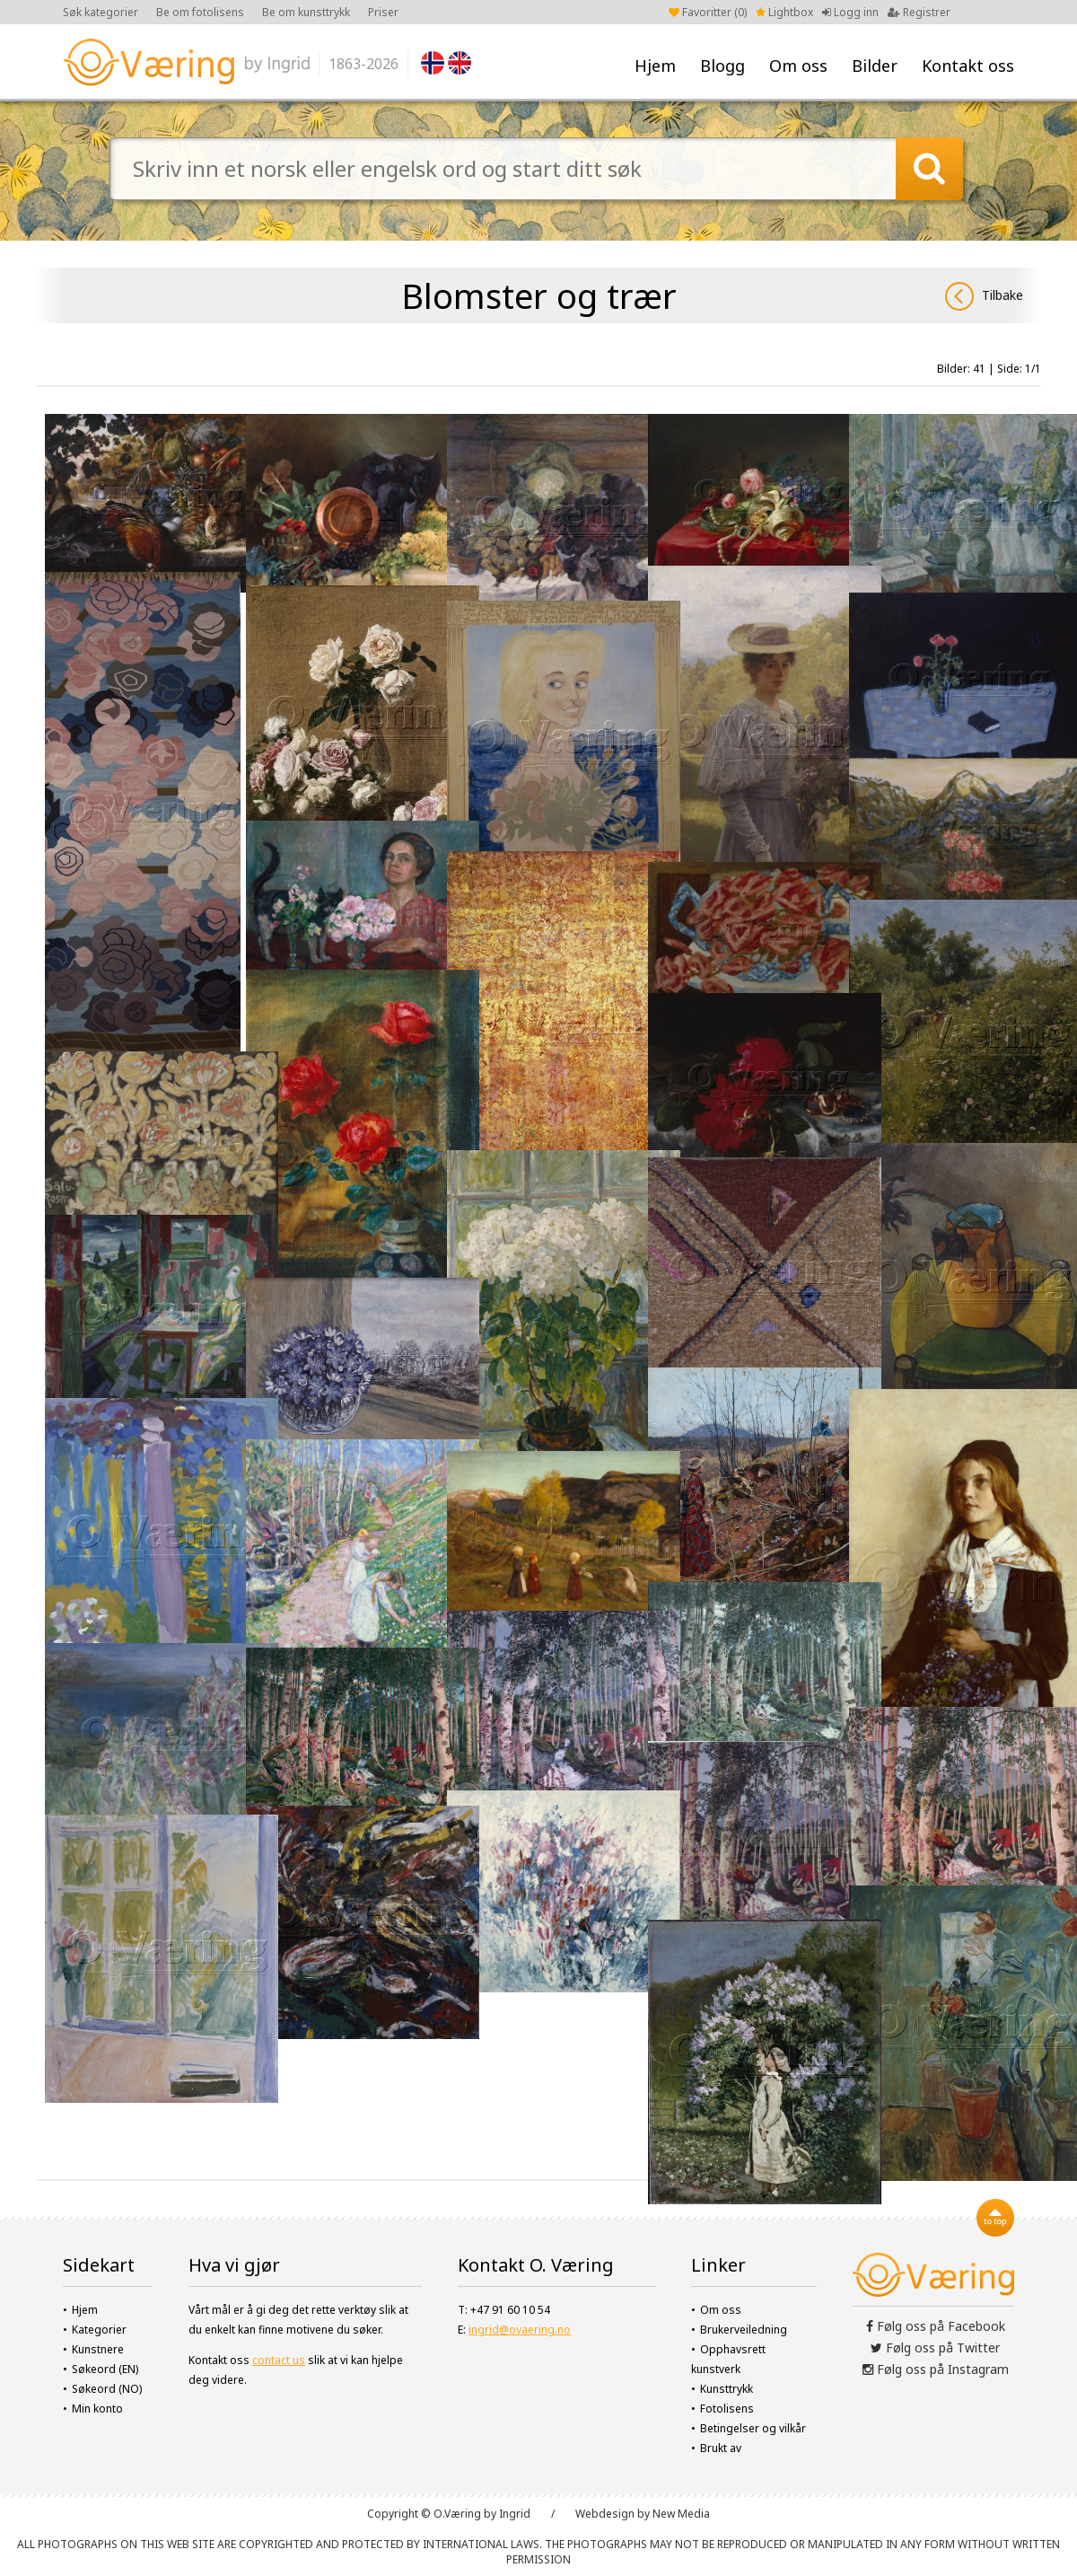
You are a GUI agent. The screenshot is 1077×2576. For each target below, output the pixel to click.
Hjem (655, 65)
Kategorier (99, 2329)
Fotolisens (727, 2408)
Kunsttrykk (726, 2388)
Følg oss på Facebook (935, 2325)
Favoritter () (708, 12)
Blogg (722, 65)
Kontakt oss (968, 65)
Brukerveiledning (743, 2329)
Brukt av (720, 2448)
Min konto (97, 2408)
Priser (383, 12)
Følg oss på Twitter (935, 2347)
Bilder (875, 65)
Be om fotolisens (200, 12)
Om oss (798, 65)
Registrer (919, 12)
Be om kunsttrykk (306, 12)
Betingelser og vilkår (753, 2428)
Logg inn (850, 12)
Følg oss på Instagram (935, 2369)
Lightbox (784, 12)
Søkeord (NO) (107, 2388)
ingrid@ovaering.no (519, 2329)
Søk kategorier (100, 12)
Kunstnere (98, 2349)
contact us (278, 2360)
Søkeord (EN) (105, 2369)
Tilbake (984, 296)
